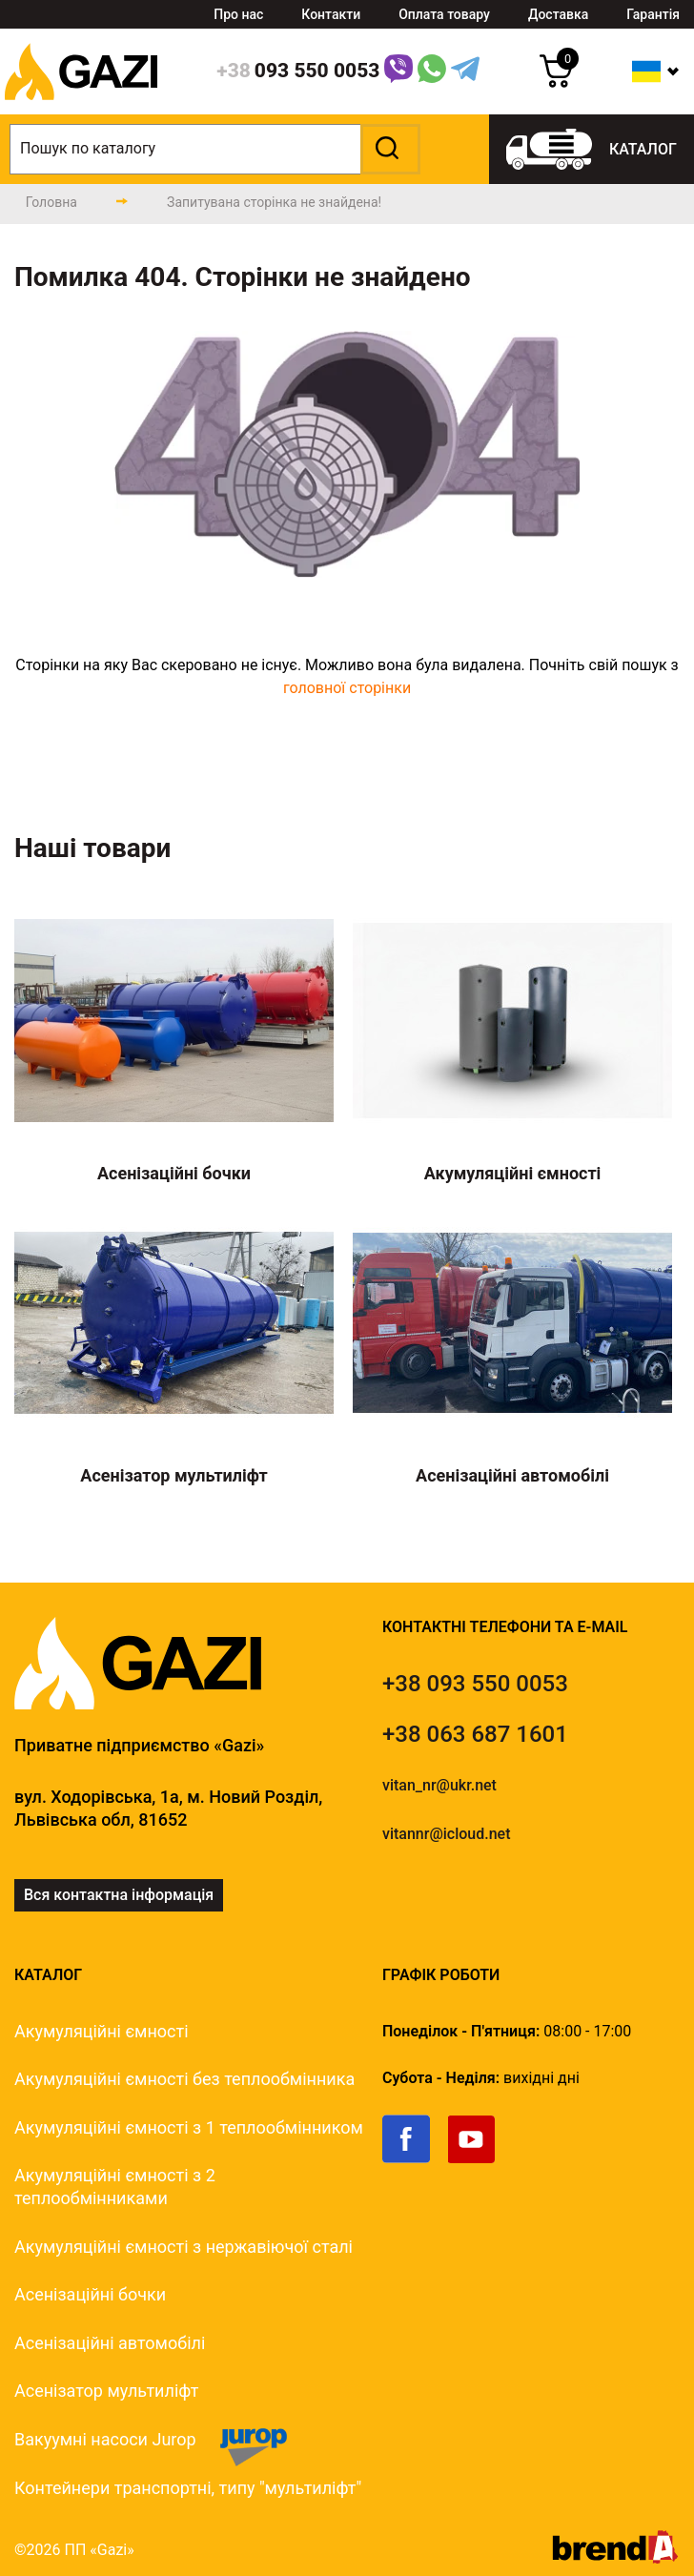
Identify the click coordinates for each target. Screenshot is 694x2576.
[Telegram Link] (465, 72)
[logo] (81, 109)
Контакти (330, 14)
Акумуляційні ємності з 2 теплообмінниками (114, 2186)
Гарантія (653, 14)
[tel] (475, 1683)
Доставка (558, 14)
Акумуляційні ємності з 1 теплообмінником (188, 2127)
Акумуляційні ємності (101, 2031)
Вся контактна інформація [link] (119, 1895)
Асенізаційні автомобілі (109, 2343)
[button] (387, 149)
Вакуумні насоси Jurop (105, 2439)
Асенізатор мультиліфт (106, 2391)
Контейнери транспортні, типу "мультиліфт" (187, 2488)
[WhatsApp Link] (432, 72)
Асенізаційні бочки (90, 2294)
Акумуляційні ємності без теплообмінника (184, 2079)
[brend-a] (615, 2558)
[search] (215, 149)
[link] (415, 2159)
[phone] (297, 71)
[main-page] (51, 202)
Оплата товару (444, 14)
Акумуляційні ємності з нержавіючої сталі (183, 2247)
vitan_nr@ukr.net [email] (439, 1785)
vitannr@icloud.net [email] (446, 1834)
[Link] (398, 72)
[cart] (556, 82)
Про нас (238, 14)
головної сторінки (347, 688)
